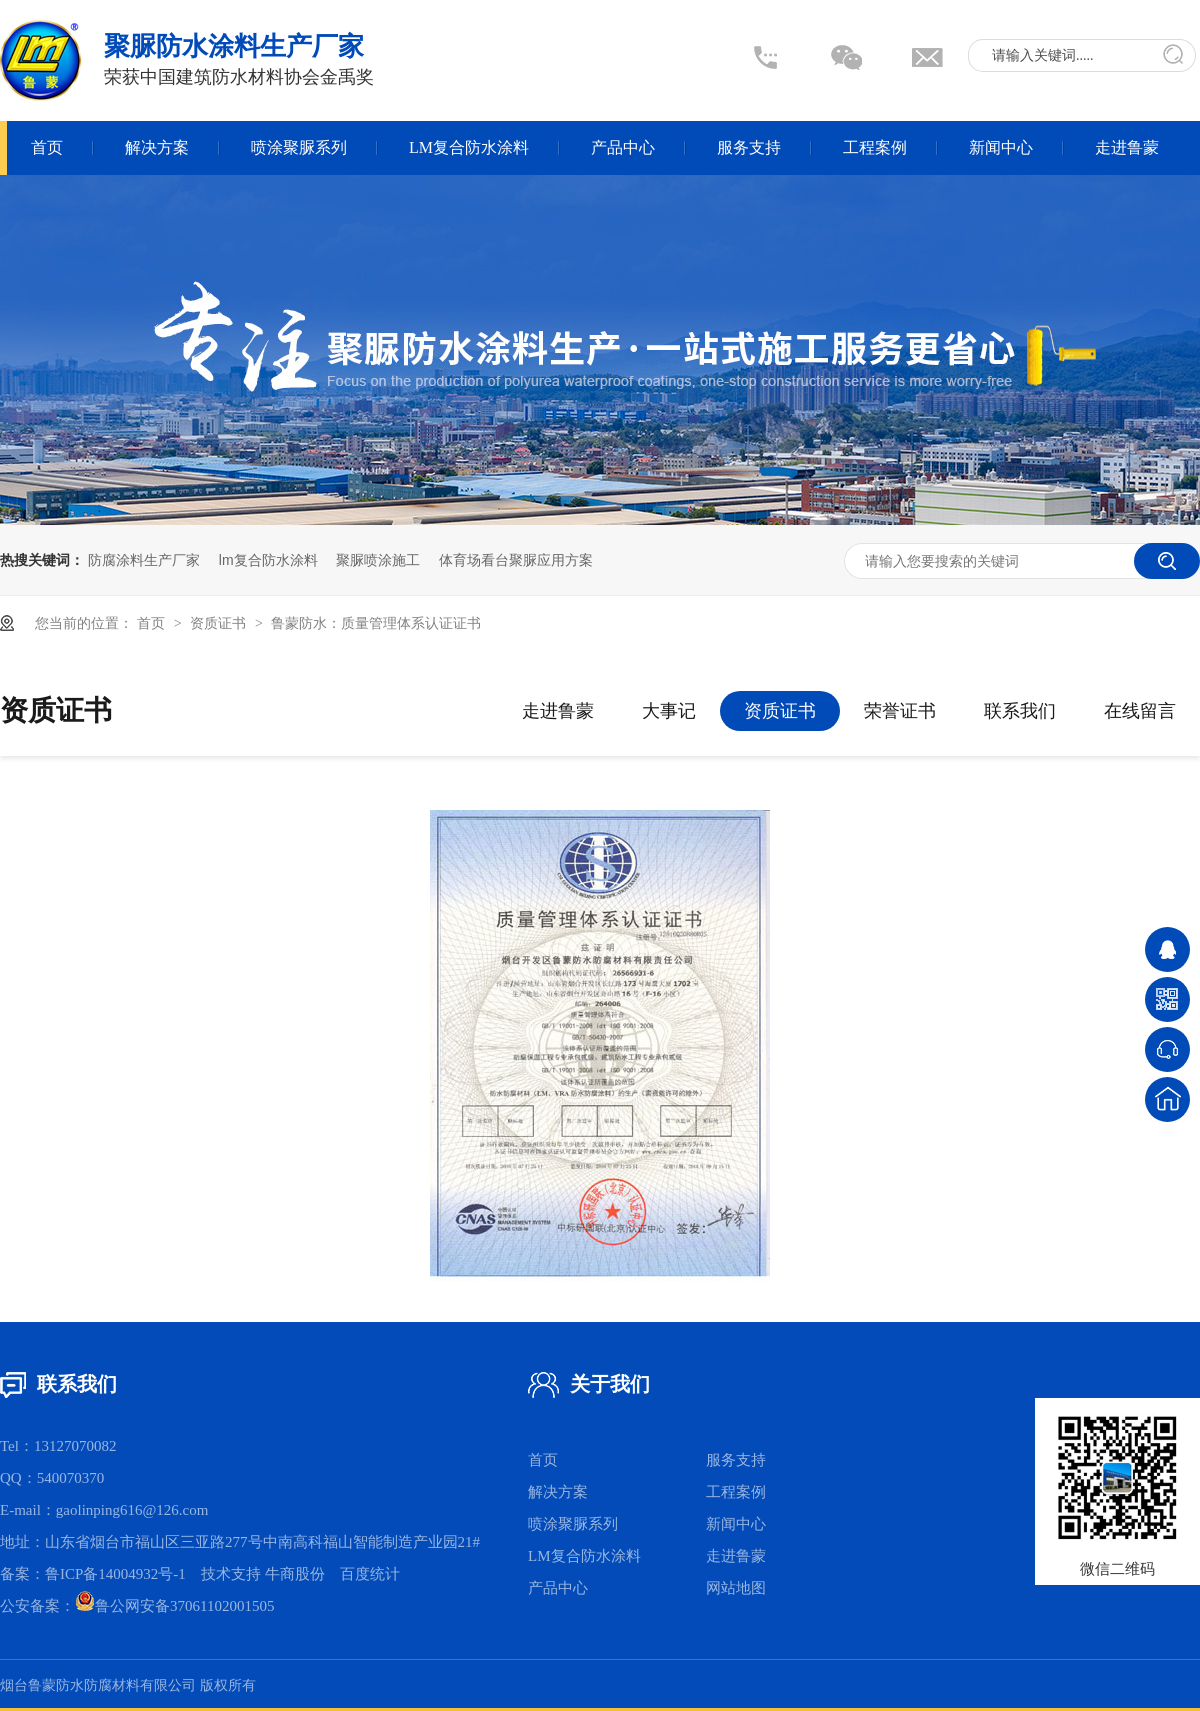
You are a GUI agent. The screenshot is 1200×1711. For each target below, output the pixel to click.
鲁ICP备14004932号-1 (115, 1574)
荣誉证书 (900, 711)
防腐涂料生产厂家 (144, 560)
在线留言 (1140, 711)
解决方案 (157, 147)
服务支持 (749, 147)
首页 (47, 147)
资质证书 (220, 623)
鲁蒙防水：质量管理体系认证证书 (376, 623)
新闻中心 (1001, 147)
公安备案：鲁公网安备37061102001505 (137, 1606)
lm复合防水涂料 (268, 560)
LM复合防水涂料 (469, 147)
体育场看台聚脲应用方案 (516, 560)
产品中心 (623, 147)
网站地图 (736, 1588)
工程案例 (875, 147)
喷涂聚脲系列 (299, 147)
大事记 (669, 711)
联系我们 (1020, 711)
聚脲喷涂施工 (378, 560)
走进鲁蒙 (1127, 147)
